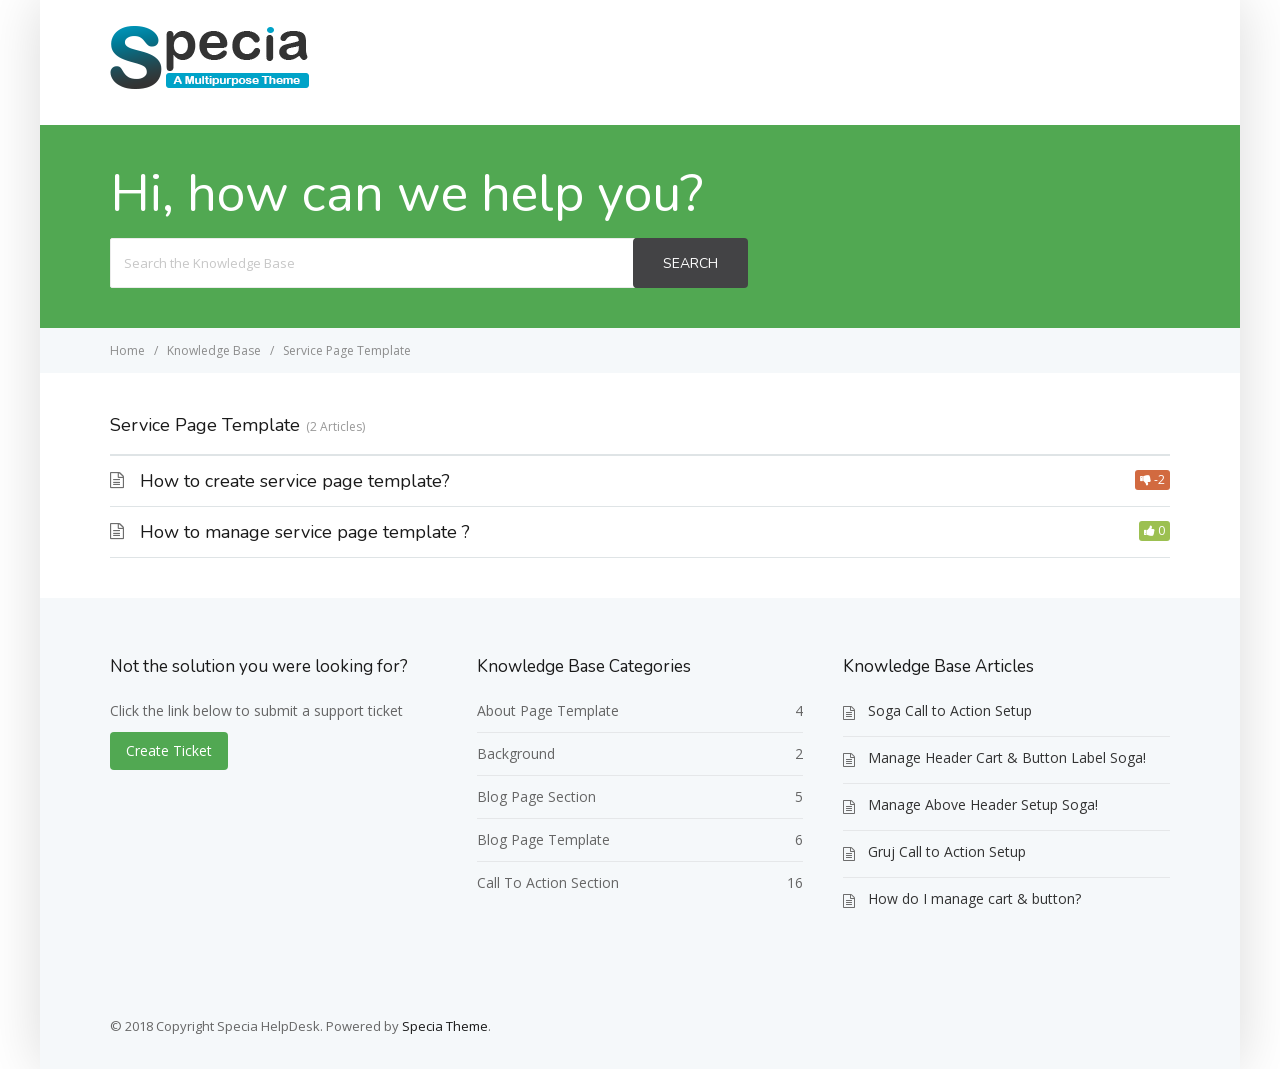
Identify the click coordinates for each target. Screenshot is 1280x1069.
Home (984, 61)
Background (516, 753)
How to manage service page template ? (305, 532)
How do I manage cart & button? (974, 898)
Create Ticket (1097, 61)
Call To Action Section (548, 882)
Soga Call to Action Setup (950, 710)
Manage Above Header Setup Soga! (983, 804)
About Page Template (548, 710)
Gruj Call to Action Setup (947, 851)
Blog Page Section (536, 796)
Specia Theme (445, 1026)
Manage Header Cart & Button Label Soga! (1007, 757)
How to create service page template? (295, 481)
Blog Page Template (543, 839)
